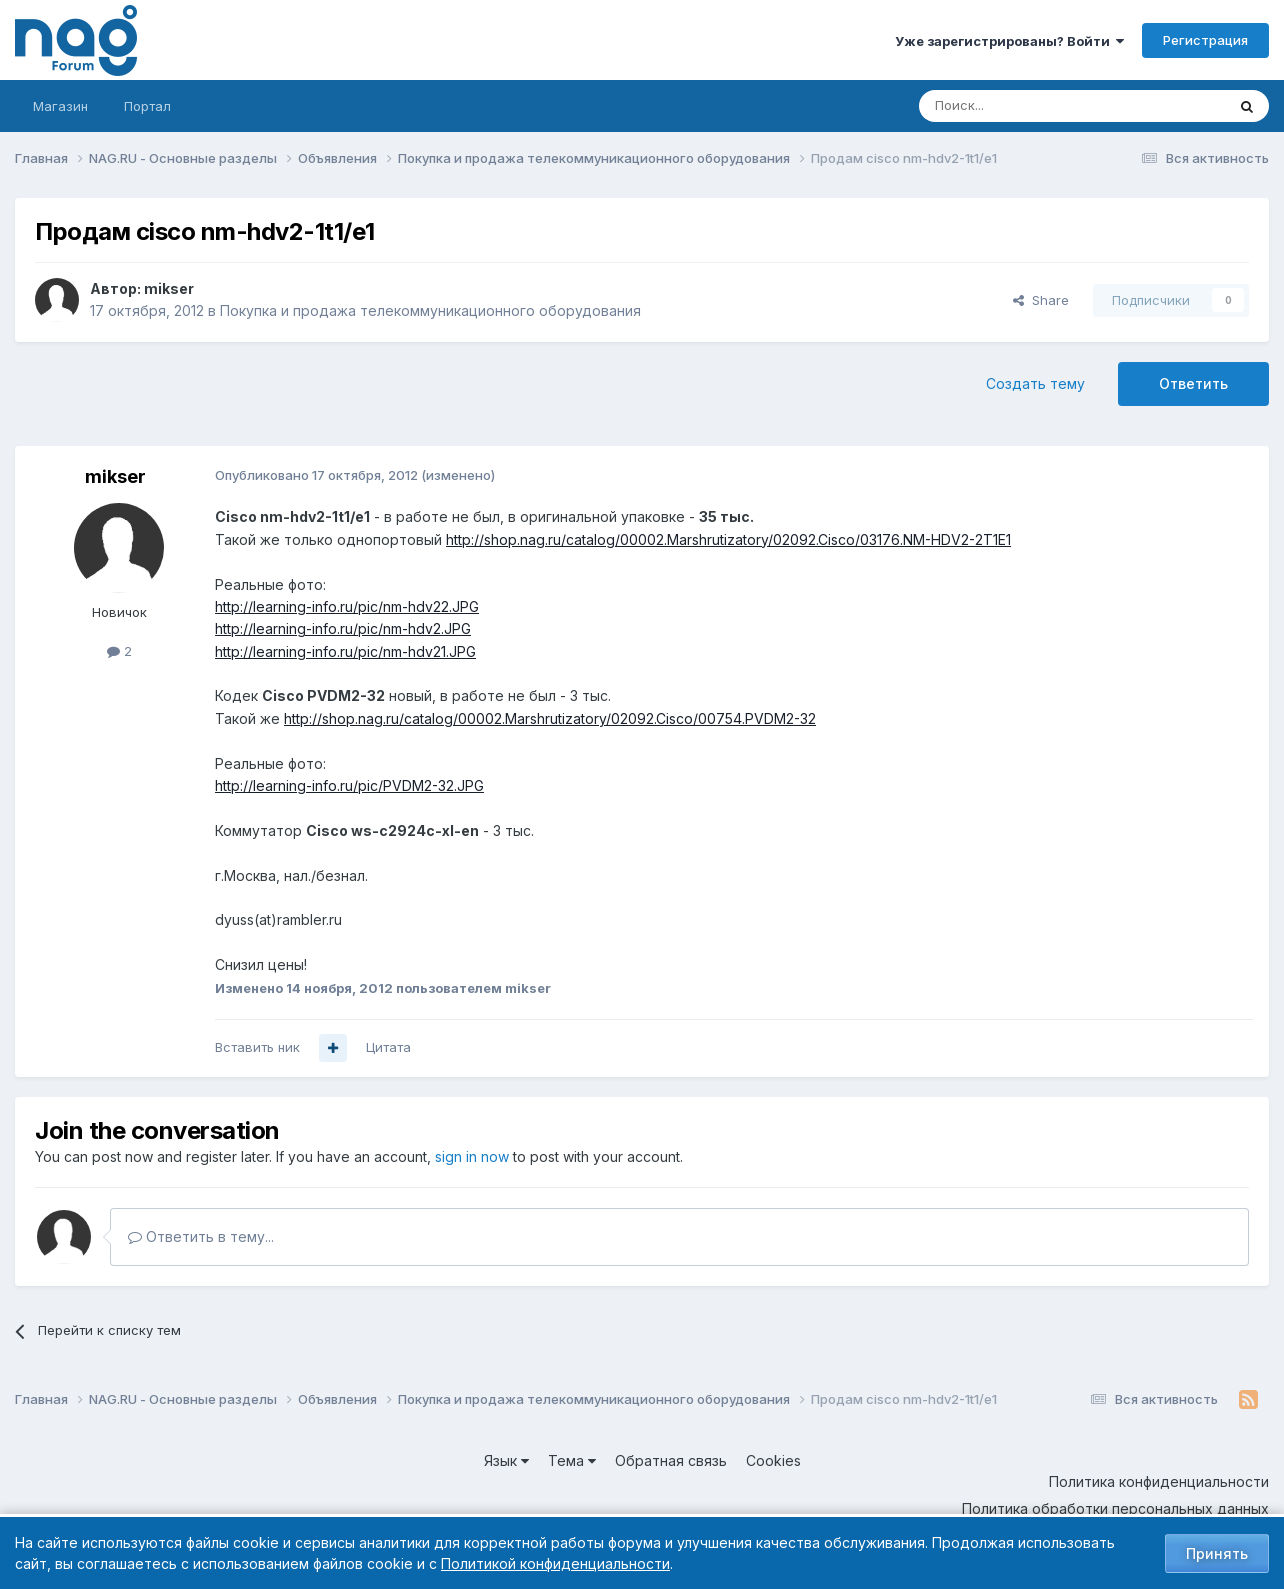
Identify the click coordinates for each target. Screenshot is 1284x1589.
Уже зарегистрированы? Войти (1009, 41)
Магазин (60, 106)
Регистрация (1205, 40)
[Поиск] (1017, 106)
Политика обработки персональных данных (1115, 1508)
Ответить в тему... (201, 1236)
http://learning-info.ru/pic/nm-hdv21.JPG (345, 651)
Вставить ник (257, 1047)
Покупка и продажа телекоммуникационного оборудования (430, 310)
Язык (506, 1460)
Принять (1217, 1553)
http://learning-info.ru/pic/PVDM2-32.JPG (349, 785)
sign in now (472, 1156)
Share (1041, 300)
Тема (572, 1460)
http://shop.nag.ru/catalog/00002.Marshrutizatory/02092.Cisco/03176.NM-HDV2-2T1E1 (728, 539)
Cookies (773, 1460)
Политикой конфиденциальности (555, 1563)
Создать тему (1035, 383)
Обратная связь (671, 1460)
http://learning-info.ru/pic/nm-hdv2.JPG (343, 628)
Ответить (1193, 383)
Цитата (388, 1047)
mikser (169, 288)
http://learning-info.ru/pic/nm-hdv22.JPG (347, 606)
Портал (147, 106)
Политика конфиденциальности (1159, 1481)
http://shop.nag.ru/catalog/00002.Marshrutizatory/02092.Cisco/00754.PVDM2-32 (550, 718)
